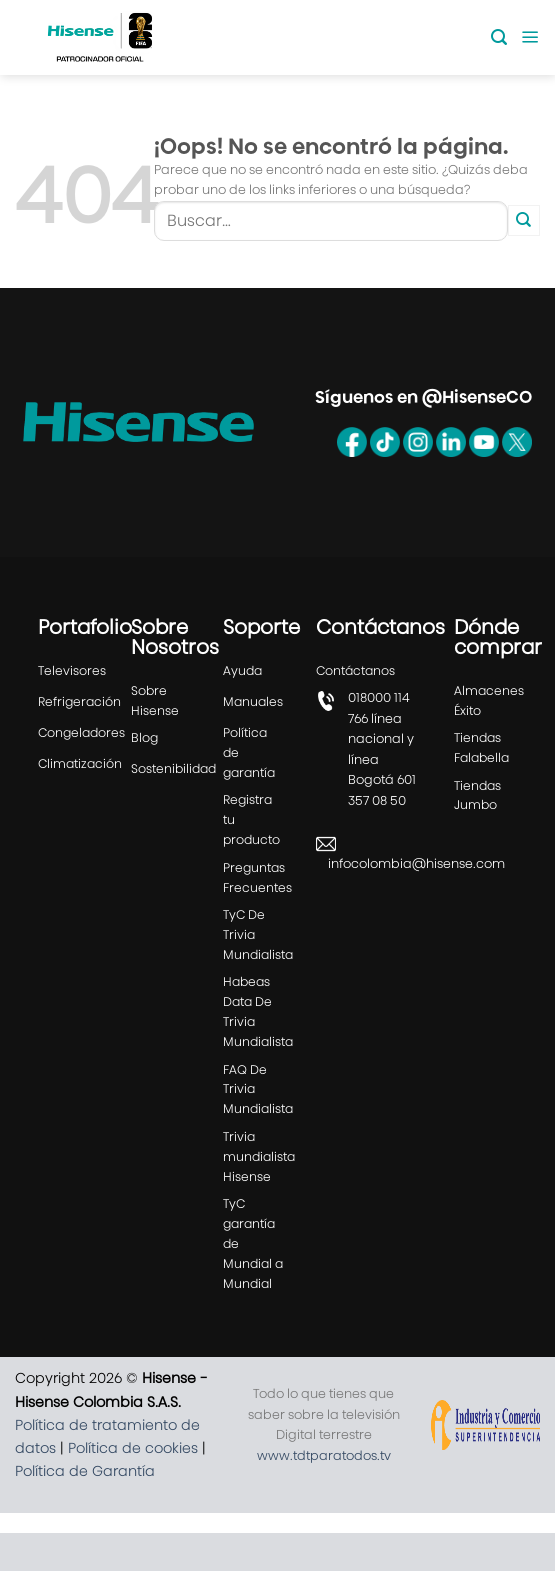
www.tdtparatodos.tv (324, 1492)
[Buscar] (499, 37)
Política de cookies (133, 1485)
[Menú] (530, 37)
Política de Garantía (85, 1508)
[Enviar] (524, 221)
